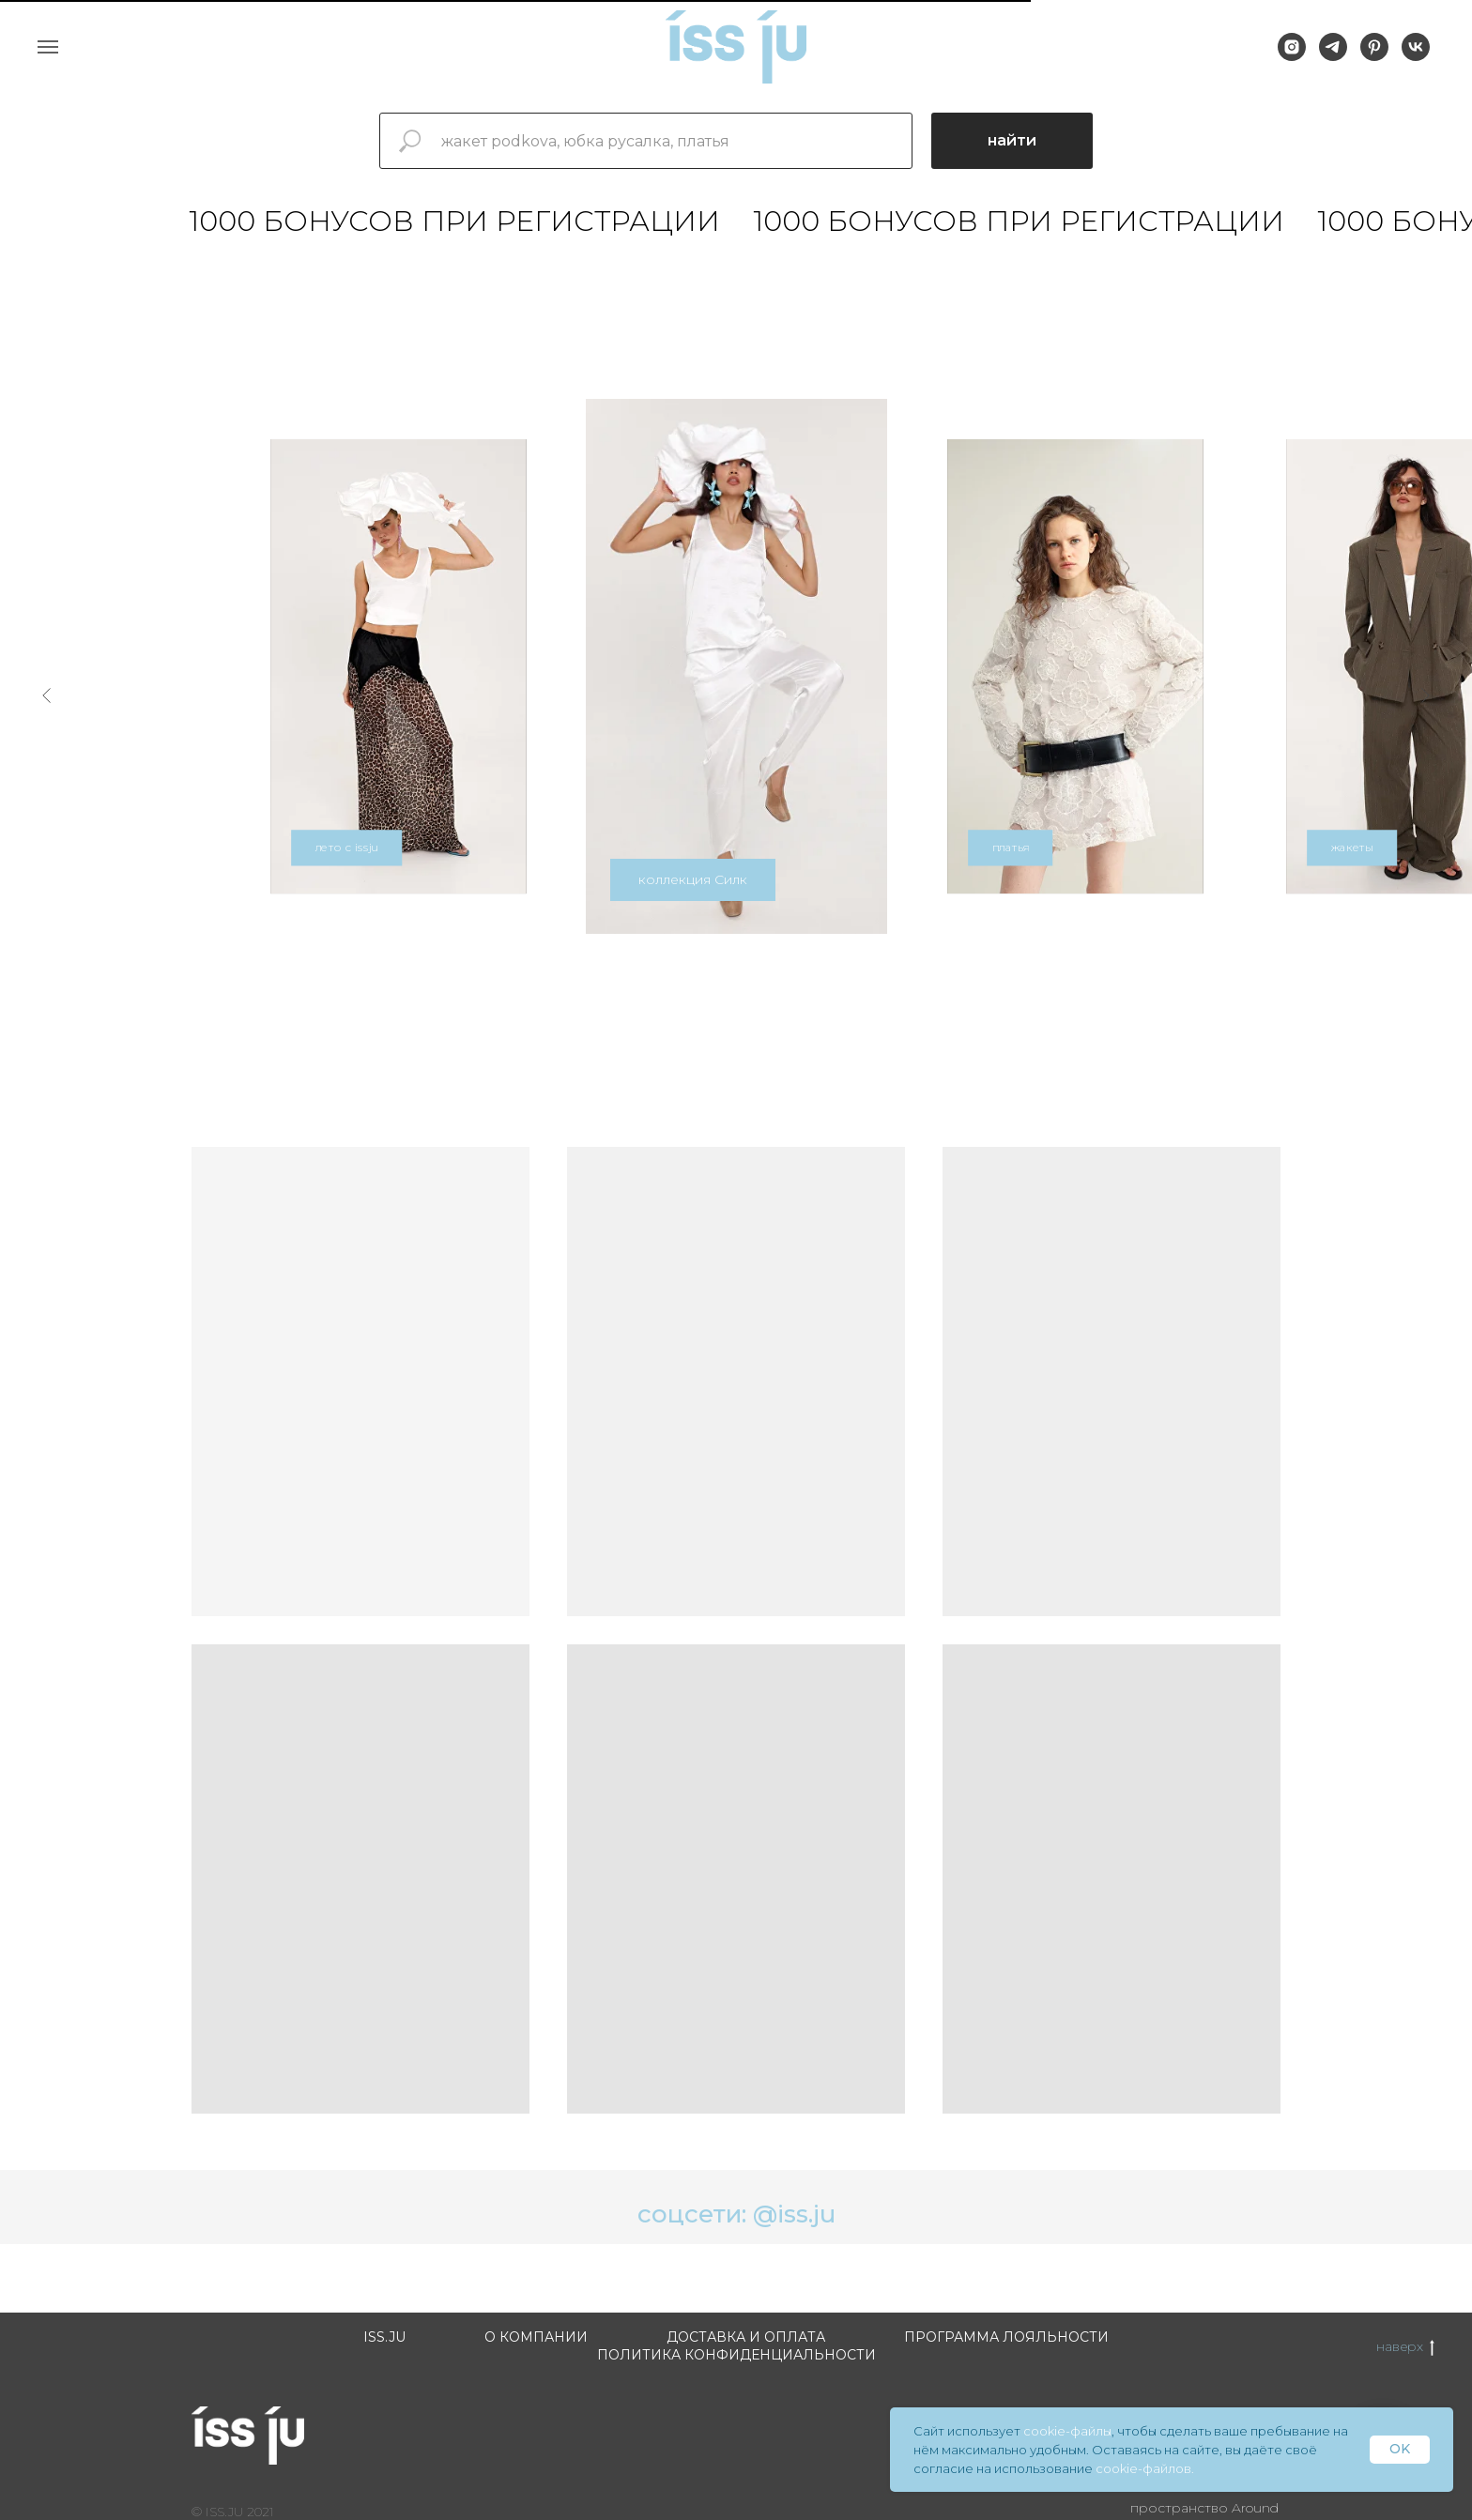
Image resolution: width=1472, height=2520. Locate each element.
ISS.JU (384, 2337)
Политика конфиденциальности (736, 2354)
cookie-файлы (1067, 2430)
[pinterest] (1374, 56)
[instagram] (1292, 56)
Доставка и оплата (746, 2337)
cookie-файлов (1143, 2468)
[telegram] (1333, 56)
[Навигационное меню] (48, 46)
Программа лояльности (1006, 2337)
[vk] (1416, 56)
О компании (536, 2337)
